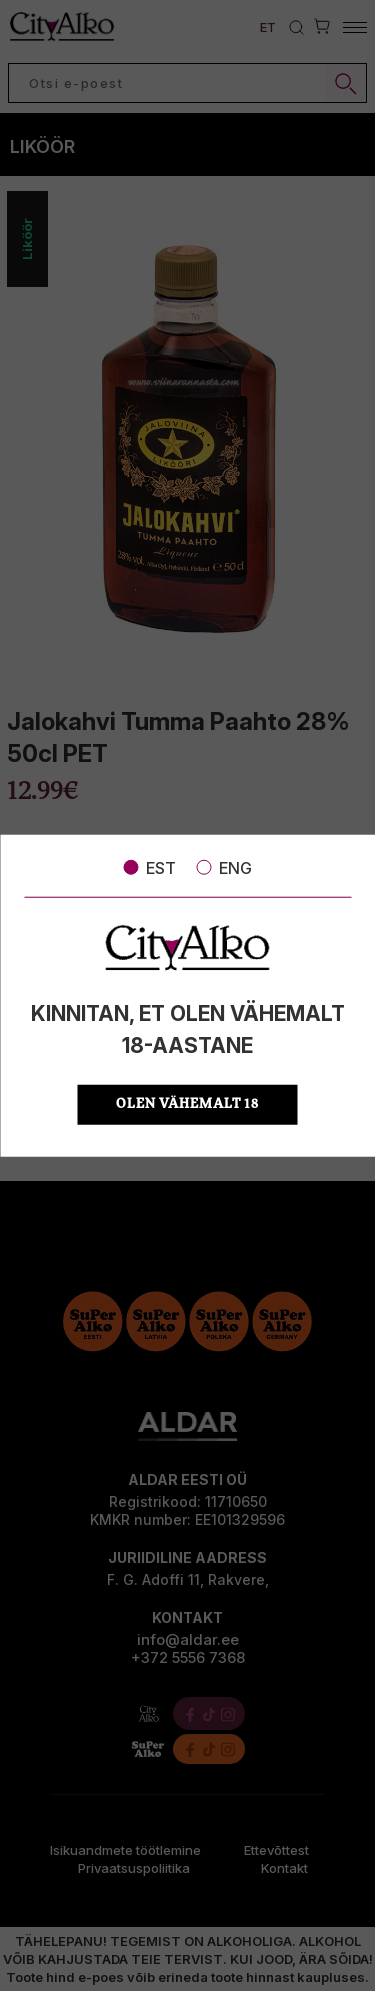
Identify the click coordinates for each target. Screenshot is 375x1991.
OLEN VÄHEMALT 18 (187, 1104)
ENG (224, 867)
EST (149, 867)
